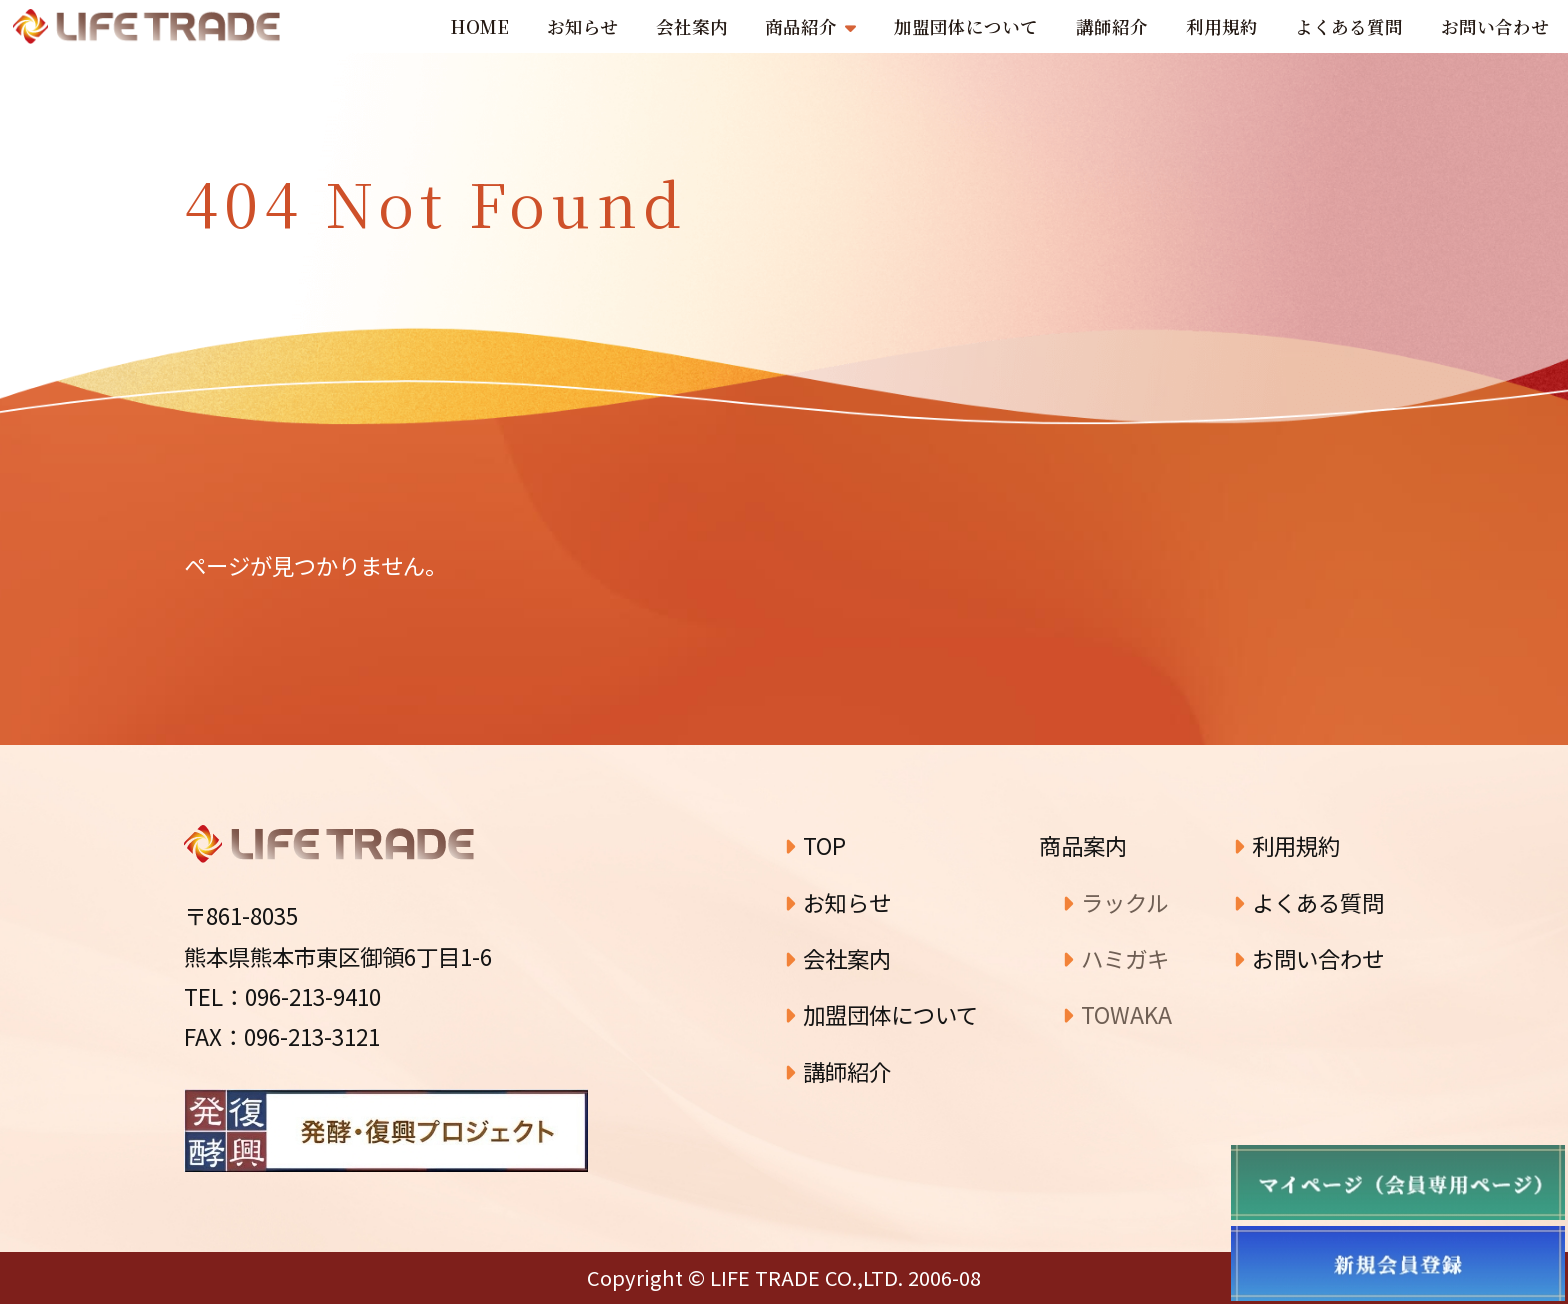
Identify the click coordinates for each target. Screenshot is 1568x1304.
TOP (815, 845)
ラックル (1115, 902)
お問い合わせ (1308, 958)
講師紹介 (837, 1071)
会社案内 (837, 958)
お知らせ (837, 902)
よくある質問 (1308, 902)
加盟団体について (881, 1014)
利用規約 (1286, 845)
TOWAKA (1117, 1014)
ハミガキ (1115, 958)
